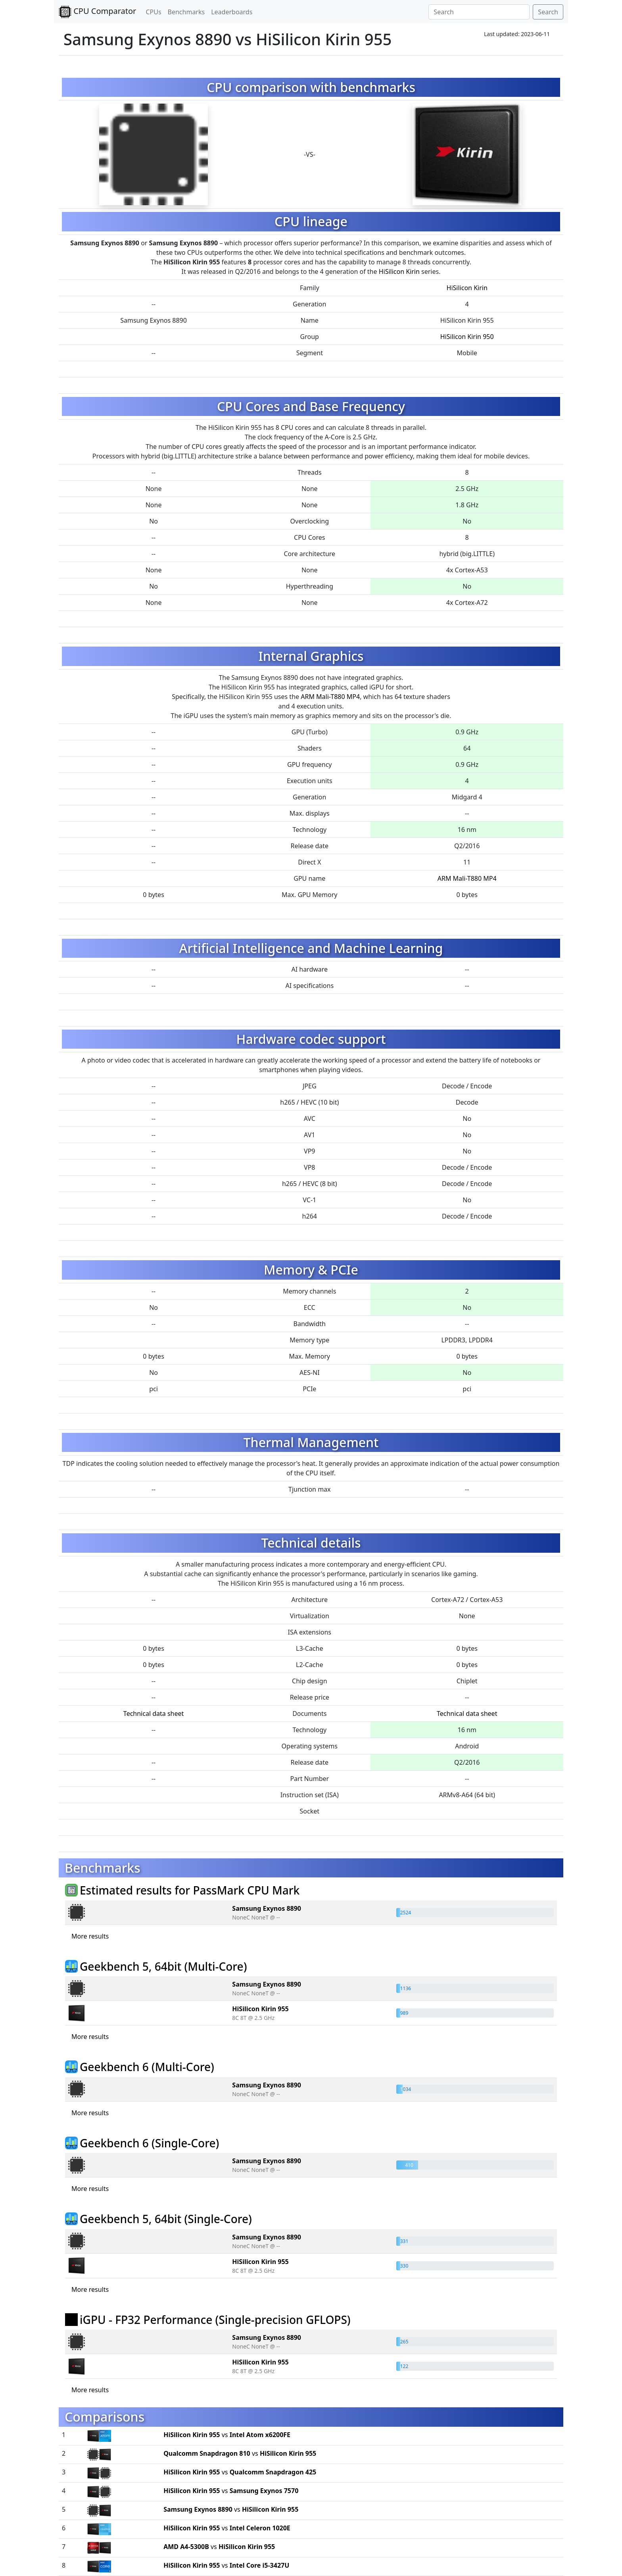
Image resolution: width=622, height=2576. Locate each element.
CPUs (153, 12)
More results (90, 1936)
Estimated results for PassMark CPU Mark (189, 1890)
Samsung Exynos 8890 (266, 1908)
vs (226, 2434)
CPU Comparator (97, 12)
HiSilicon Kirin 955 (260, 2008)
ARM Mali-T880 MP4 (330, 696)
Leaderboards (231, 12)
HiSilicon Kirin (399, 271)
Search (548, 12)
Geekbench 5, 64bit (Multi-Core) (163, 1966)
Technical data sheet (153, 1713)
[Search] (479, 11)
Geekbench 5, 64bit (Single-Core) (166, 2218)
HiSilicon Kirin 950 (467, 336)
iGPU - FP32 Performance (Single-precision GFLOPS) (215, 2319)
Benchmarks (186, 12)
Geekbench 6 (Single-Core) (149, 2143)
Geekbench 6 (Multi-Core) (147, 2066)
